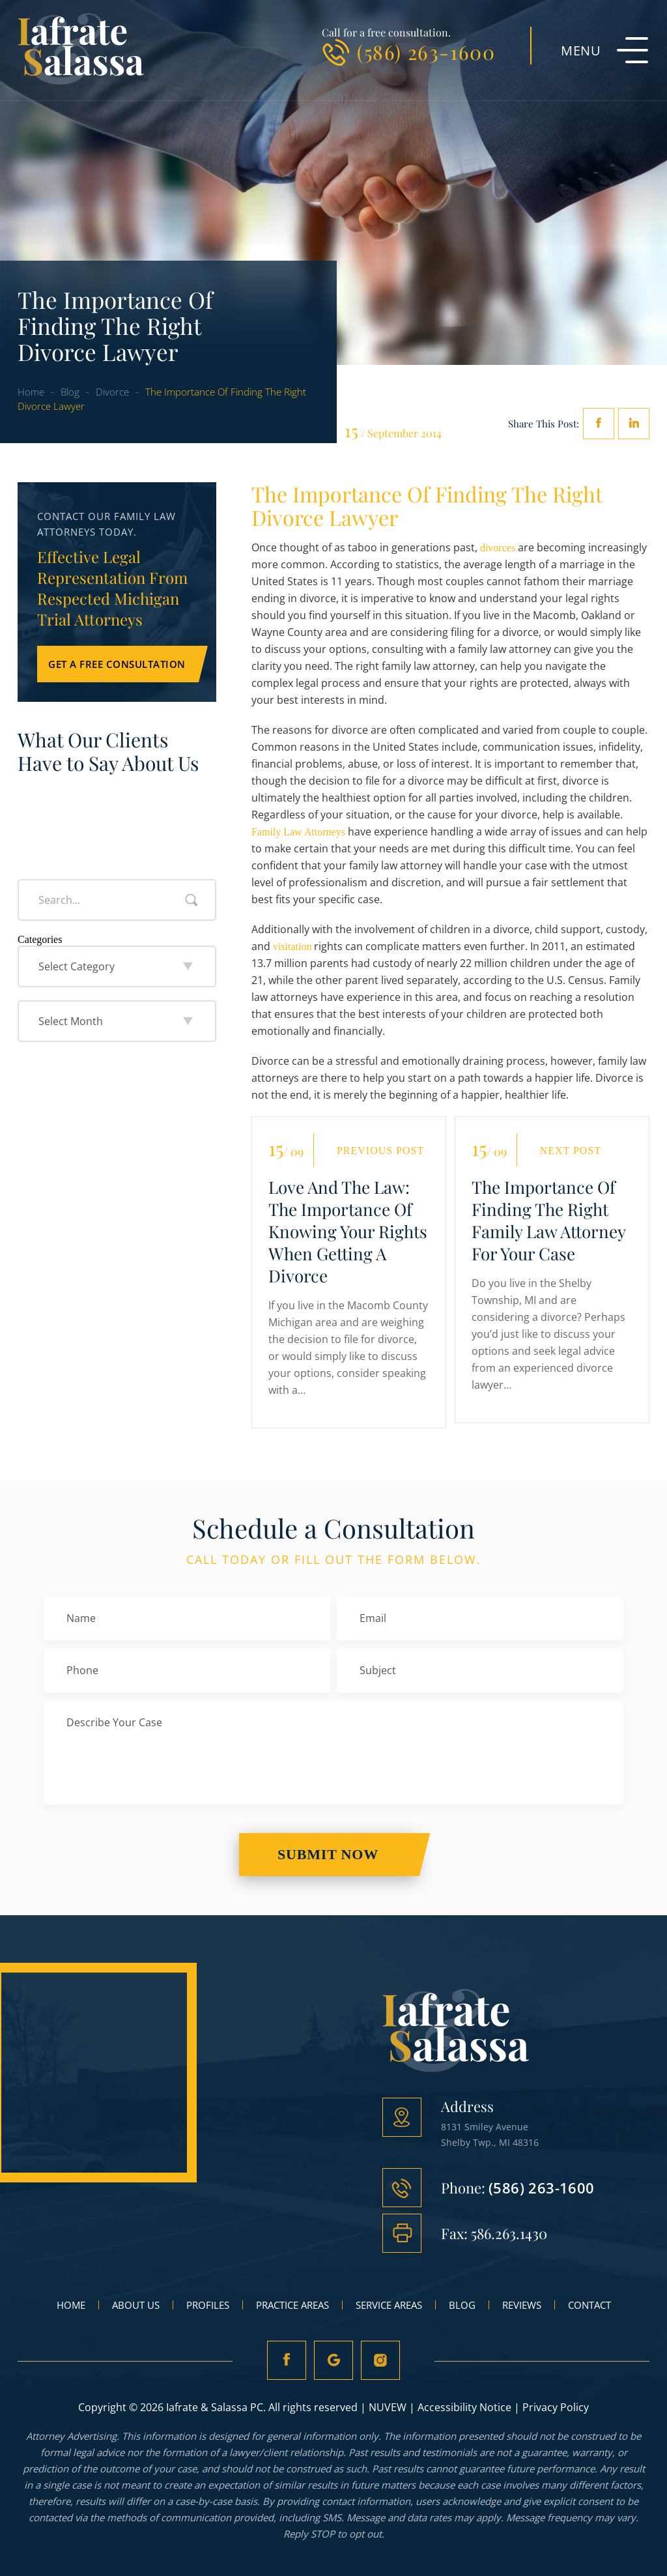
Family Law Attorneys (298, 831)
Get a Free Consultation (117, 664)
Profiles (207, 2304)
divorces (497, 547)
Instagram (381, 2360)
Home (71, 2304)
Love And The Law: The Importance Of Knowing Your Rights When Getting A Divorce (347, 1231)
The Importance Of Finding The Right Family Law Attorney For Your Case (548, 1220)
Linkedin (633, 423)
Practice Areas (292, 2304)
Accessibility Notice (464, 2407)
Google (333, 2360)
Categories (40, 939)
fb (285, 2360)
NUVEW (387, 2407)
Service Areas (389, 2304)
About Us (136, 2304)
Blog (462, 2304)
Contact (589, 2304)
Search (191, 899)
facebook (598, 423)
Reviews (521, 2304)
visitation (292, 946)
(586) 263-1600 (426, 52)
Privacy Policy (555, 2407)
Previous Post (380, 1150)
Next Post (571, 1150)
